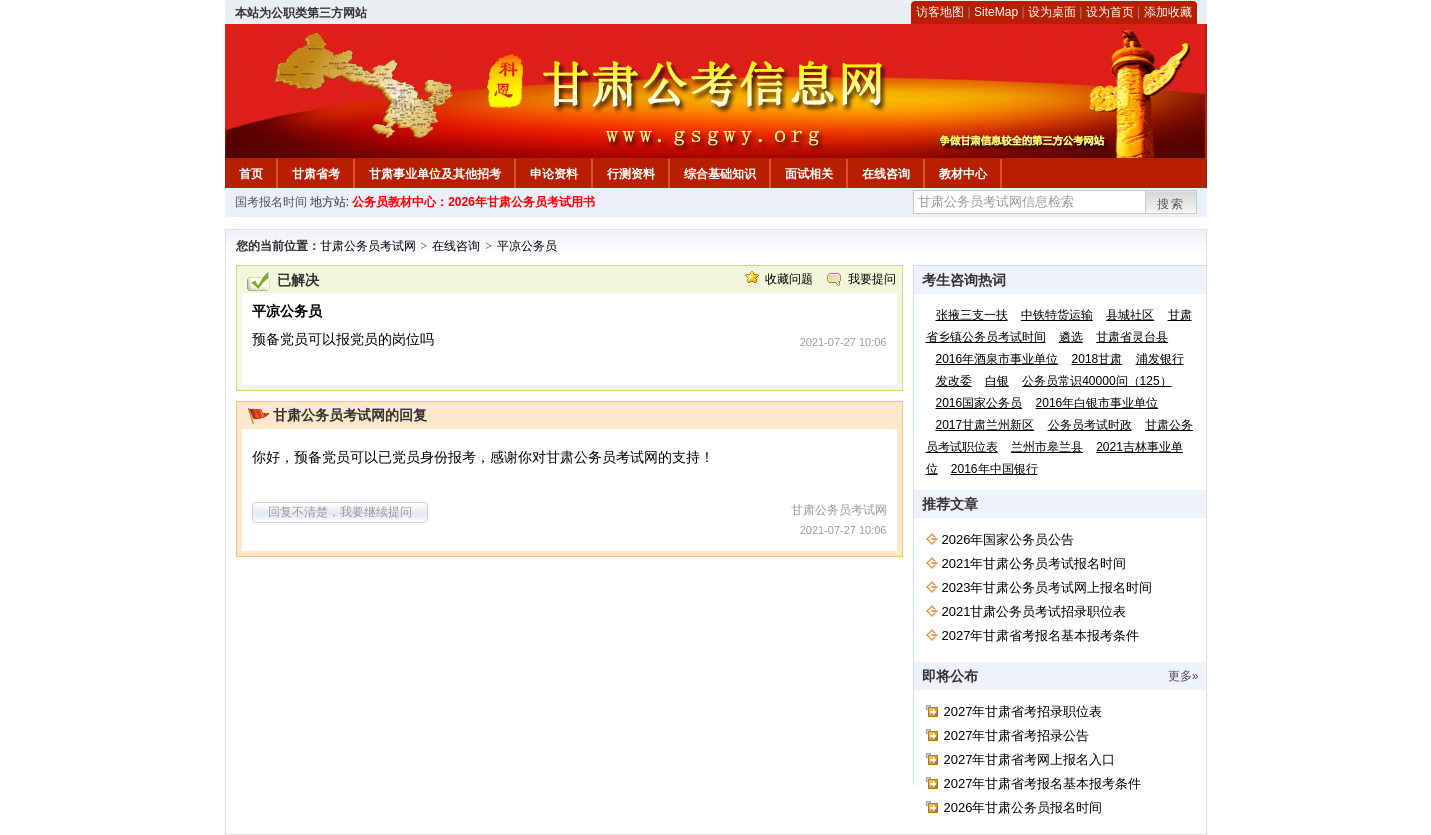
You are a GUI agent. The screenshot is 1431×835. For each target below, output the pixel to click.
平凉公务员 (527, 246)
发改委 (954, 381)
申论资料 (554, 174)
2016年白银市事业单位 (1097, 403)
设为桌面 (1052, 12)
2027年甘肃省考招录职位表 (1023, 711)
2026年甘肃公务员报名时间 (1023, 807)
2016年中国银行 (994, 469)
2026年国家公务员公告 (1008, 539)
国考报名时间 (271, 202)
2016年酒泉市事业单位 (997, 359)
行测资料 (631, 174)
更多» (1183, 676)
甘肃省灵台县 (1132, 337)
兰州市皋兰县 (1047, 447)
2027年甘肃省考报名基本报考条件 (1041, 635)
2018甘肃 (1097, 359)
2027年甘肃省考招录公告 (1017, 735)
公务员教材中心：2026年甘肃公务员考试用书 (473, 202)
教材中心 (963, 174)
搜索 (1171, 204)
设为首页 (1110, 12)
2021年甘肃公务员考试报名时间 (1034, 563)
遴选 (1071, 337)
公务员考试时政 (1090, 425)
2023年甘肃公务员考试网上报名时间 (1047, 587)
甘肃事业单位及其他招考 (435, 174)
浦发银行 (1160, 359)
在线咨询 (886, 174)
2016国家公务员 (979, 403)
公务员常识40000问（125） (1096, 381)
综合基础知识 (720, 174)
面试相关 (809, 174)
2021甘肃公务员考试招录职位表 (1034, 611)
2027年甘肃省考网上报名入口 (1030, 759)
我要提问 (872, 279)
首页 (251, 174)
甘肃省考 (316, 174)
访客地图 (940, 12)
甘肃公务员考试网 (368, 246)
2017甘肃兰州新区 (985, 425)
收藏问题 (789, 279)
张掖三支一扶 (972, 315)
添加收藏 (1168, 12)
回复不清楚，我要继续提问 (340, 512)
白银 (997, 381)
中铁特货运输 (1057, 315)
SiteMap (996, 12)
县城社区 (1130, 315)
